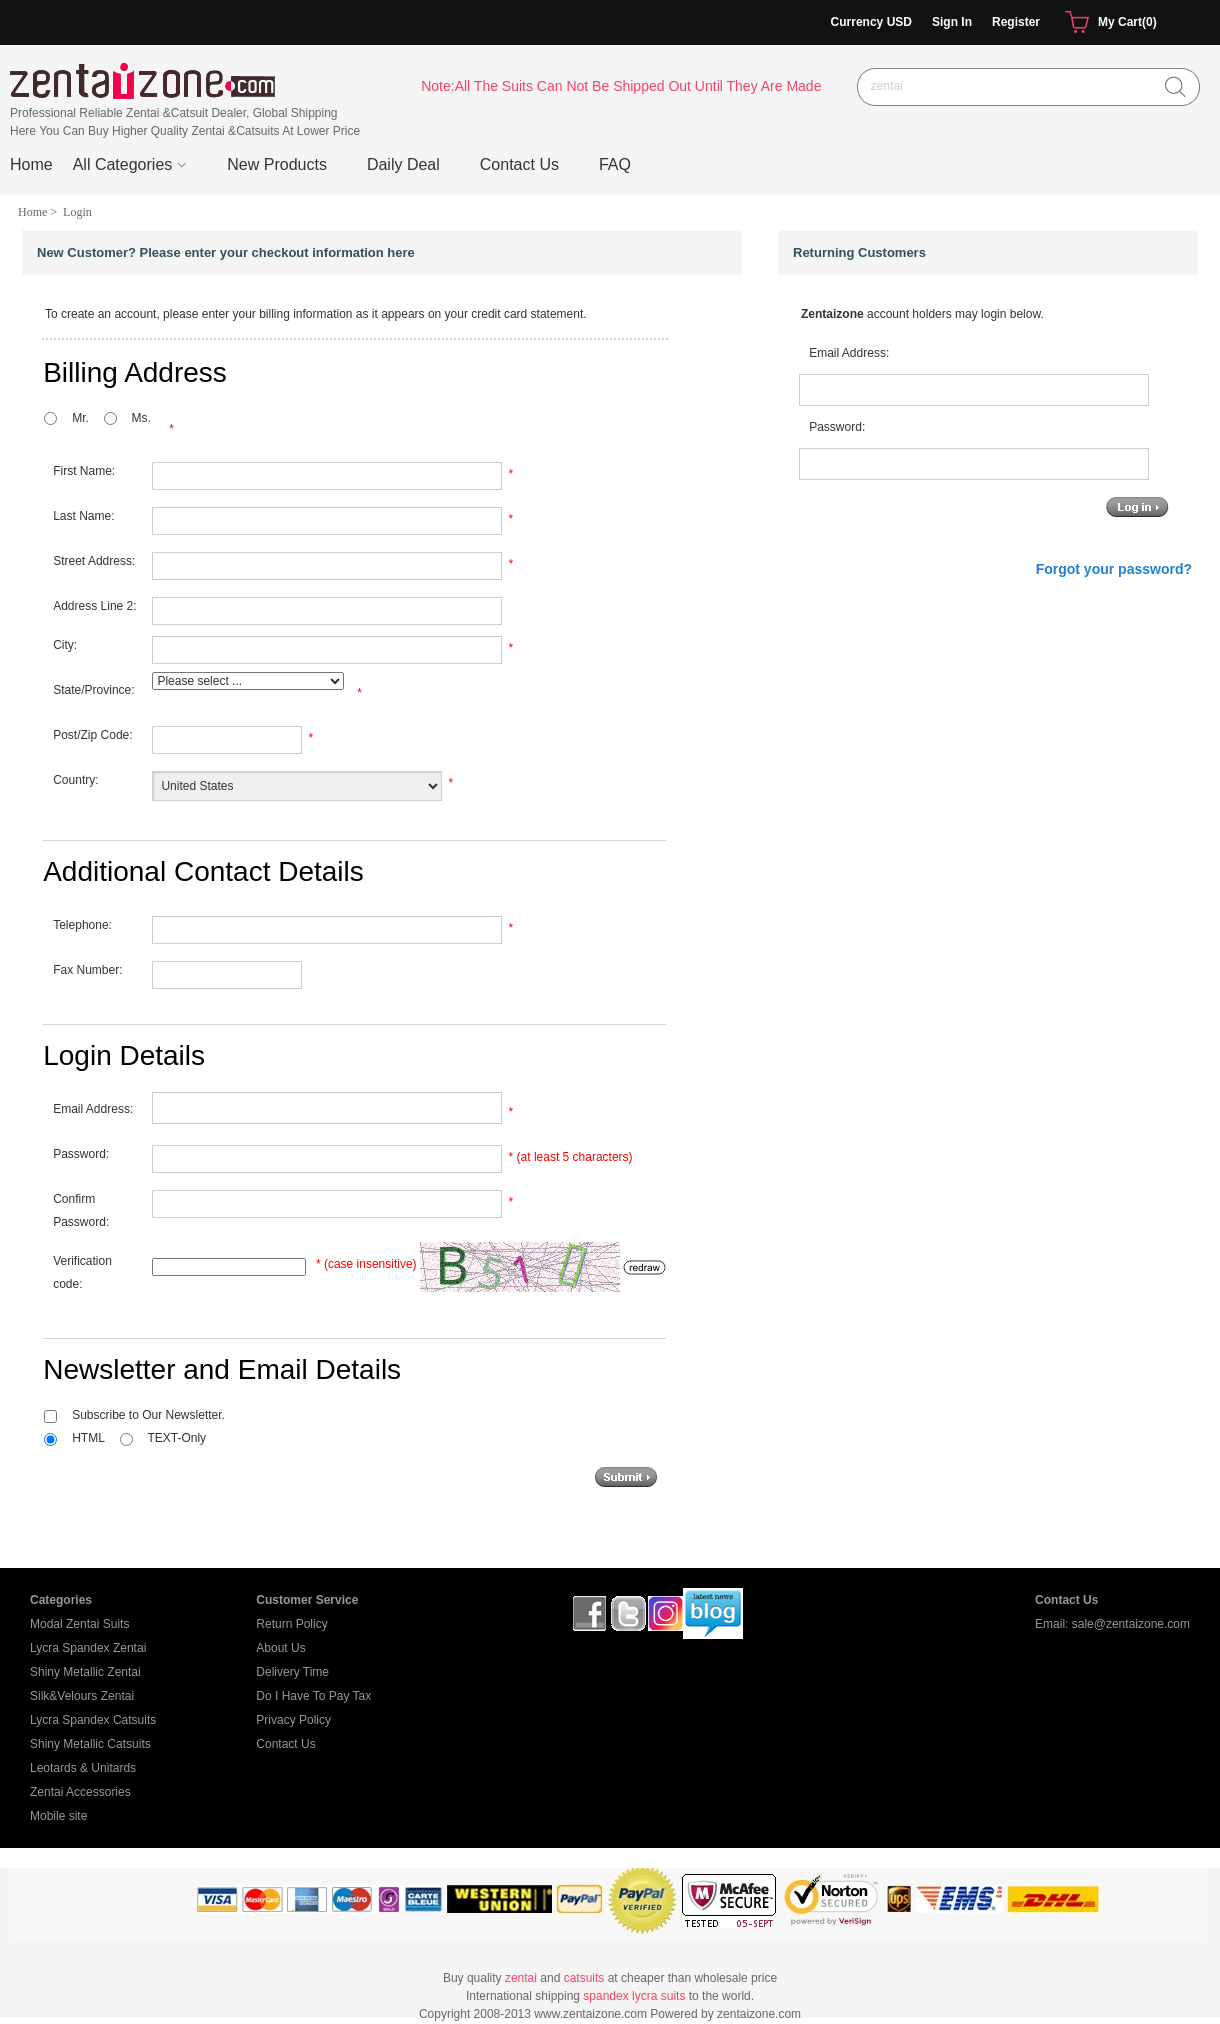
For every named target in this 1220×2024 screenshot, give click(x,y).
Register (1016, 22)
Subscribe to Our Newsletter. (148, 1415)
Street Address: (94, 561)
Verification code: (82, 1272)
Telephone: (82, 925)
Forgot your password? (1114, 569)
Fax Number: (87, 970)
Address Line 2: (94, 606)
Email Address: (93, 1109)
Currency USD (871, 22)
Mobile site (58, 1816)
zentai (521, 1978)
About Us (280, 1648)
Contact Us (285, 1744)
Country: (75, 780)
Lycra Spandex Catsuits (93, 1720)
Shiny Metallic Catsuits (90, 1744)
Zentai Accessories (80, 1792)
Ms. (140, 418)
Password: (81, 1154)
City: (65, 645)
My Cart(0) (1108, 23)
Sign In (952, 22)
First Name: (84, 471)
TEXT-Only (176, 1438)
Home (31, 164)
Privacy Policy (293, 1720)
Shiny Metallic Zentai (85, 1672)
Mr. (80, 418)
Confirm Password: (81, 1210)
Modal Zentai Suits (79, 1624)
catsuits (584, 1978)
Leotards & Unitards (83, 1768)
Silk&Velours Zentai (82, 1696)
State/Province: (93, 690)
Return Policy (291, 1624)
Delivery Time (292, 1672)
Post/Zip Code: (92, 735)
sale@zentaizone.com (1131, 1624)
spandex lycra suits (634, 1996)
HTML (88, 1438)
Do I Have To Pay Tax (313, 1696)
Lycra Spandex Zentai (88, 1648)
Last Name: (83, 516)
